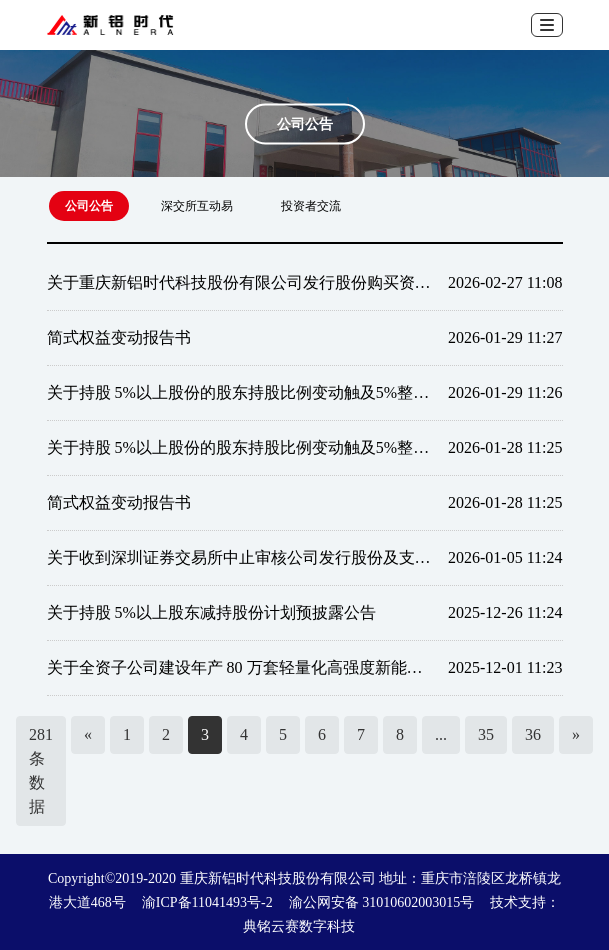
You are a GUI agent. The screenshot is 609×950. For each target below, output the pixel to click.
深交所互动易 (197, 206)
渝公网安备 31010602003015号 (382, 902)
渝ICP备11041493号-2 (207, 902)
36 (533, 734)
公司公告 (89, 206)
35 (486, 734)
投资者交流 (311, 206)
